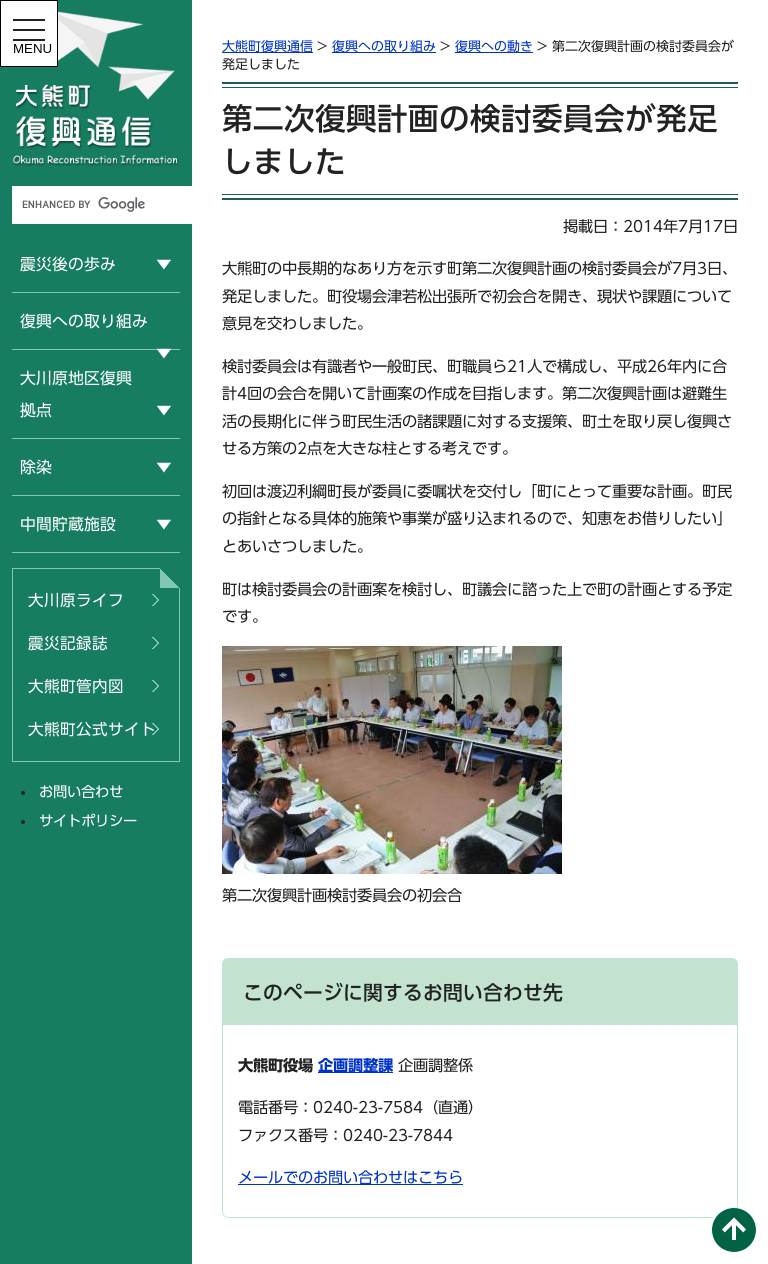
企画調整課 (355, 1065)
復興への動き (494, 46)
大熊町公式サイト (92, 729)
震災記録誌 (68, 643)
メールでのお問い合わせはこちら (350, 1177)
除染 (36, 467)
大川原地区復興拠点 (76, 394)
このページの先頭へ (734, 1230)
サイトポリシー (88, 820)
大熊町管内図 (76, 686)
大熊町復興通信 (267, 46)
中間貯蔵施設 (68, 524)
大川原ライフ (76, 600)
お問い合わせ (81, 791)
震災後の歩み (68, 264)
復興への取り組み (84, 321)
